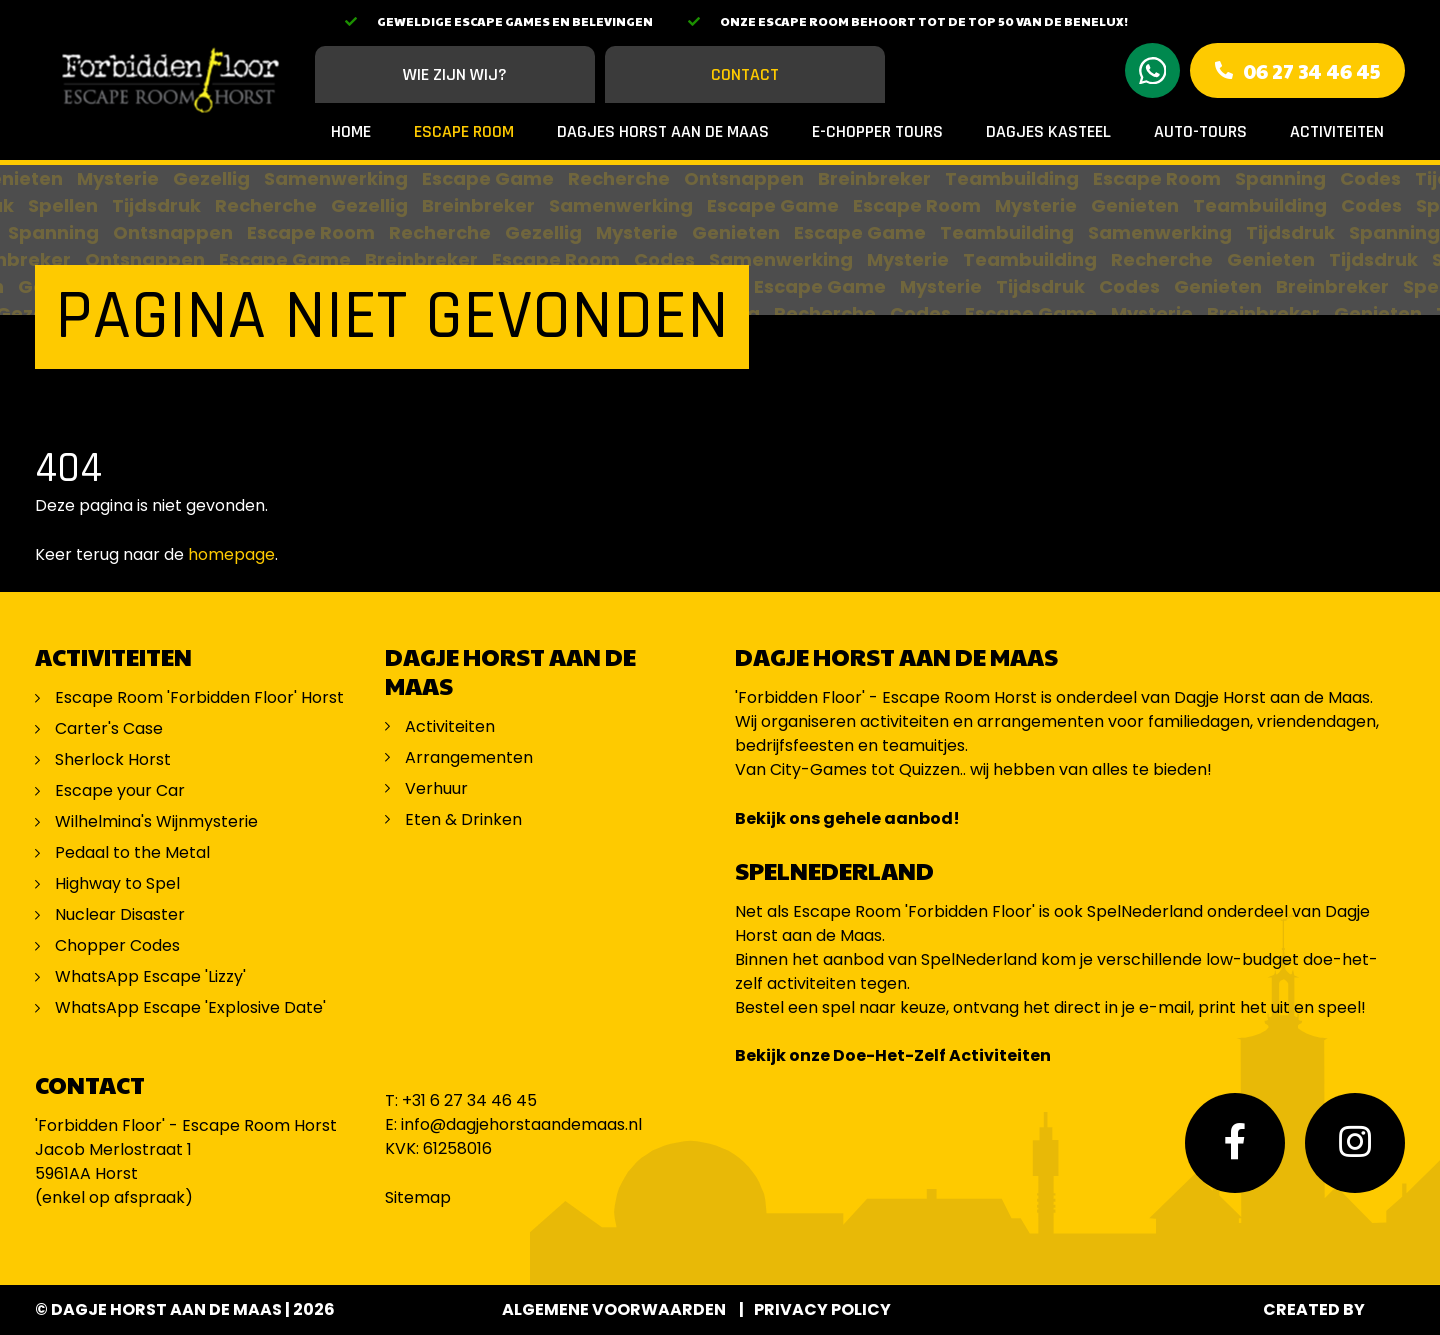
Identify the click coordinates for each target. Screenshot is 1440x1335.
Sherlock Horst (113, 759)
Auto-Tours (1200, 131)
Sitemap (418, 1197)
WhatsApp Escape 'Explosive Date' (190, 1007)
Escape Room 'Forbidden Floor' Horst (199, 697)
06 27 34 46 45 (1311, 71)
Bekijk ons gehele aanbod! (847, 818)
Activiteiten (1337, 131)
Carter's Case (109, 728)
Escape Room (464, 131)
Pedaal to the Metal (134, 852)
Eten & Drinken (463, 819)
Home (351, 131)
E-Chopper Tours (877, 131)
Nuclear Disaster (120, 914)
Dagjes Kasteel (1048, 131)
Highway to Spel (119, 883)
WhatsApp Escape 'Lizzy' (150, 976)
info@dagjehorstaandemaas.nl (521, 1124)
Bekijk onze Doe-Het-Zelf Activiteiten (893, 1055)
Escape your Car (120, 790)
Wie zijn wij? (455, 74)
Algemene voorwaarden (614, 1309)
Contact (745, 74)
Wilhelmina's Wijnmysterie (156, 821)
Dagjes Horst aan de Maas (663, 131)
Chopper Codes (117, 945)
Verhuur (436, 788)
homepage (231, 554)
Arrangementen (469, 757)
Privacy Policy (822, 1309)
